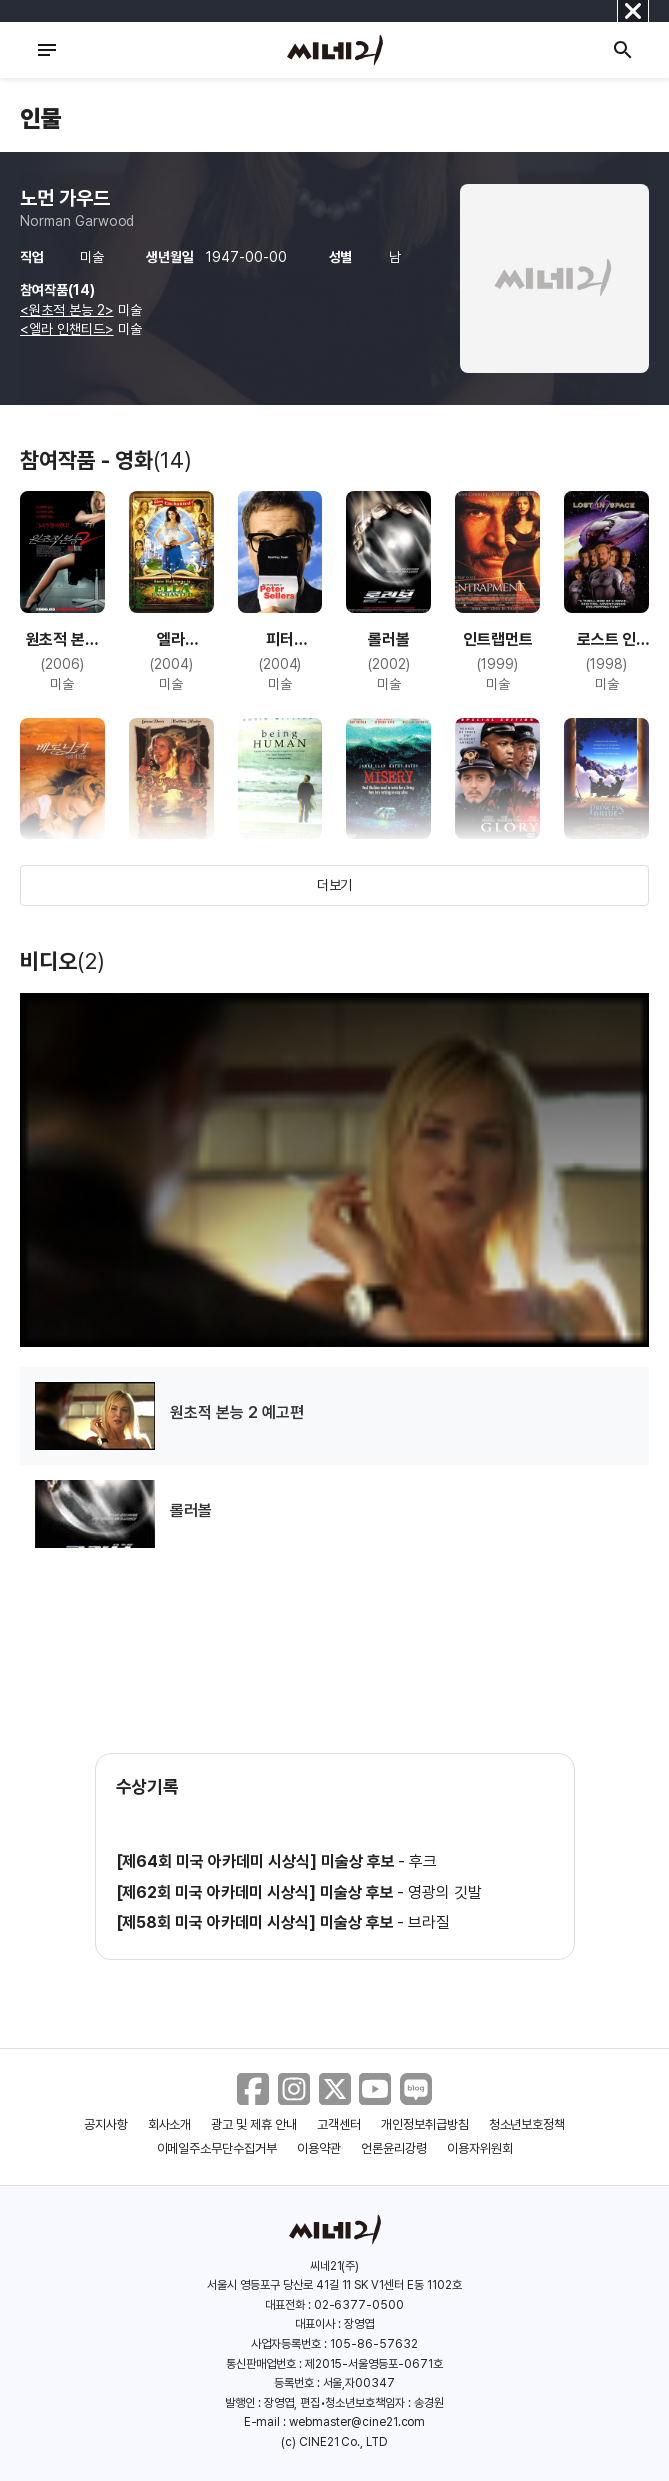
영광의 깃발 (445, 1892)
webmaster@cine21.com (357, 2422)
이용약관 (319, 2148)
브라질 (429, 1922)
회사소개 (170, 2124)
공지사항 (106, 2124)
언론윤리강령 (394, 2148)
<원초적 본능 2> (67, 310)
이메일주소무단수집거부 (217, 2148)
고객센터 (339, 2124)
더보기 (335, 885)
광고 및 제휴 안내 (254, 2124)
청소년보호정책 (527, 2124)
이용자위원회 (480, 2148)
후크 (423, 1861)
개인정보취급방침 (425, 2124)
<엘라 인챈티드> (67, 329)
